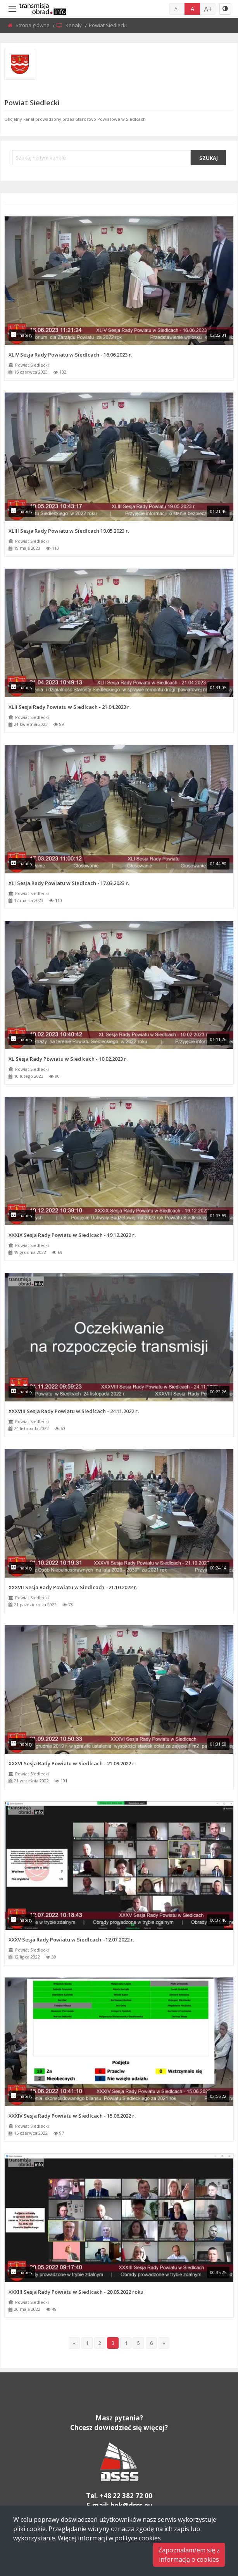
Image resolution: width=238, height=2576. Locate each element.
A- (176, 8)
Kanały (74, 25)
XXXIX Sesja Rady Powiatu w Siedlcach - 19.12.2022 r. (72, 1234)
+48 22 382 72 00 (126, 2495)
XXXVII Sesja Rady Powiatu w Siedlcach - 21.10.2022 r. (73, 1587)
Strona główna (33, 25)
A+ (208, 9)
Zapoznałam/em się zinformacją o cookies (189, 2555)
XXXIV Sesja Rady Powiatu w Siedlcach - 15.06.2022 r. (72, 2115)
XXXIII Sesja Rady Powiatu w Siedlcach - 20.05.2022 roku (76, 2291)
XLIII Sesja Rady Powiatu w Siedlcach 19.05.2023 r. (69, 530)
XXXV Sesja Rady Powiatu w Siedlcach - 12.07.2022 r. (71, 1939)
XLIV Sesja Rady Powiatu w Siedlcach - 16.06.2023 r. (70, 354)
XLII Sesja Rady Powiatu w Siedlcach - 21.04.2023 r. (70, 706)
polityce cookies (138, 2538)
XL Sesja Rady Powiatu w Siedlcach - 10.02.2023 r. (68, 1058)
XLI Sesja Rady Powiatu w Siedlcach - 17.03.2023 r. (69, 883)
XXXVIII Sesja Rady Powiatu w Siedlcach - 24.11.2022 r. (74, 1411)
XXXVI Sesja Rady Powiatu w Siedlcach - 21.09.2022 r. (72, 1763)
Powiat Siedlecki (32, 365)
